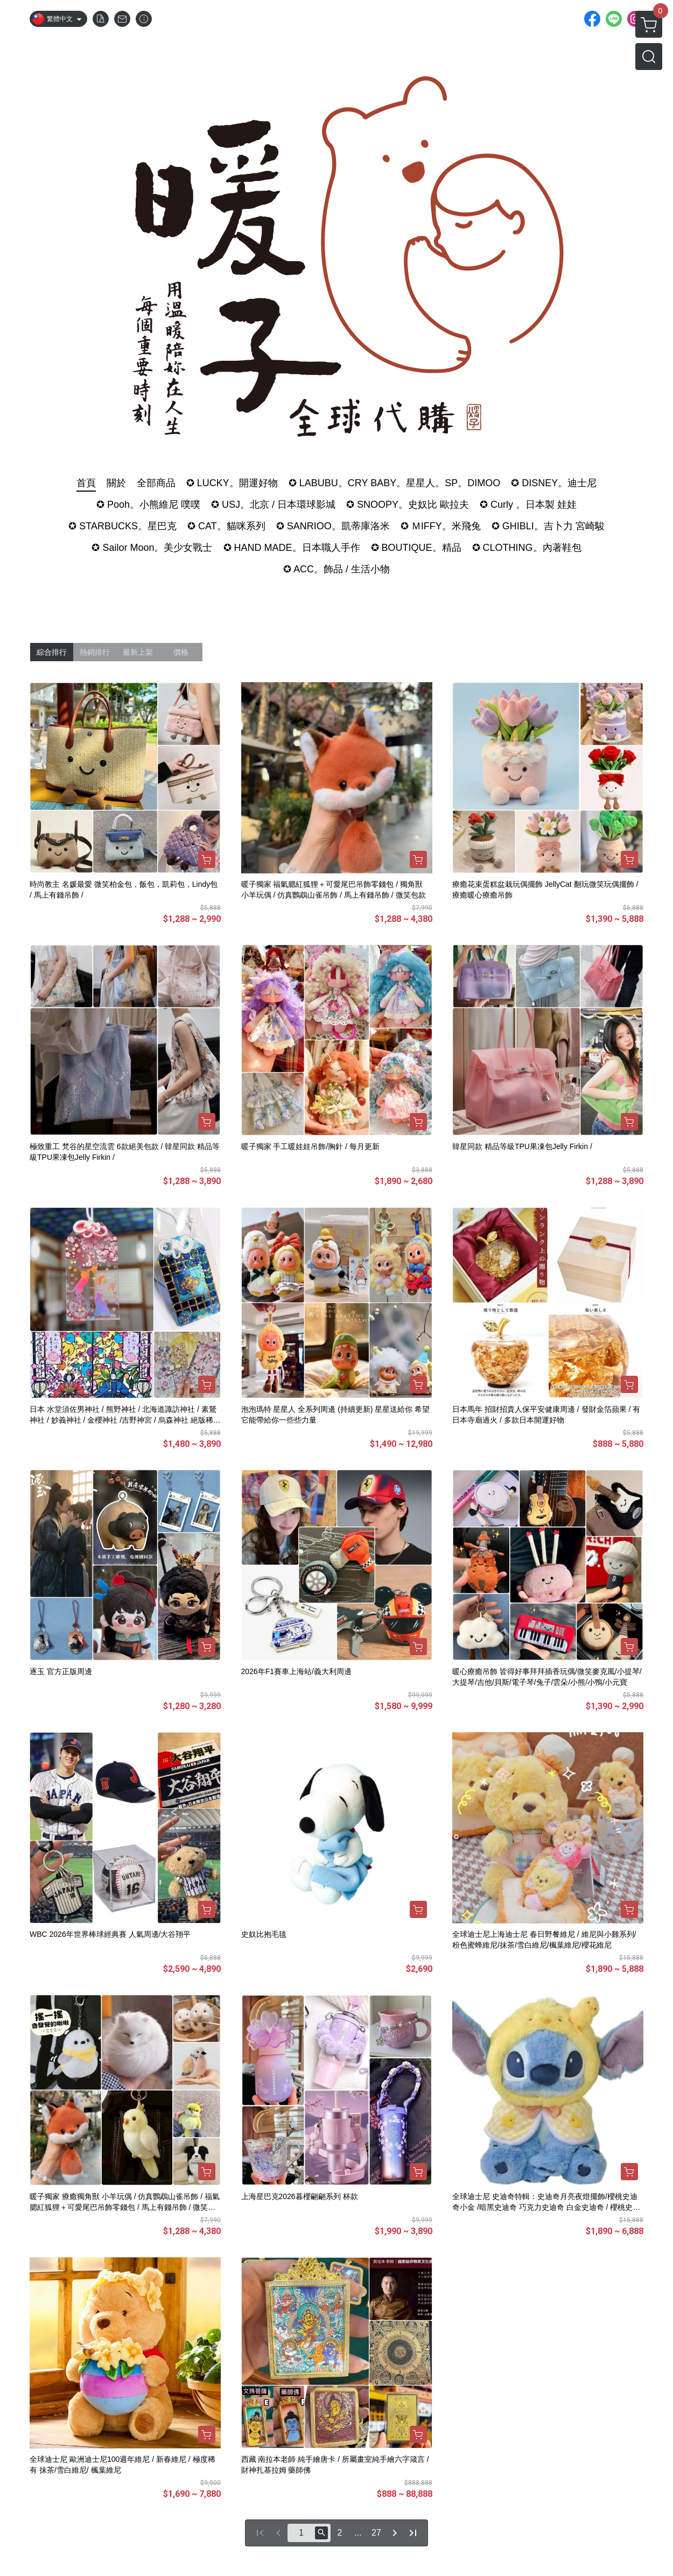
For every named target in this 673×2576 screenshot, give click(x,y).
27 (376, 2532)
